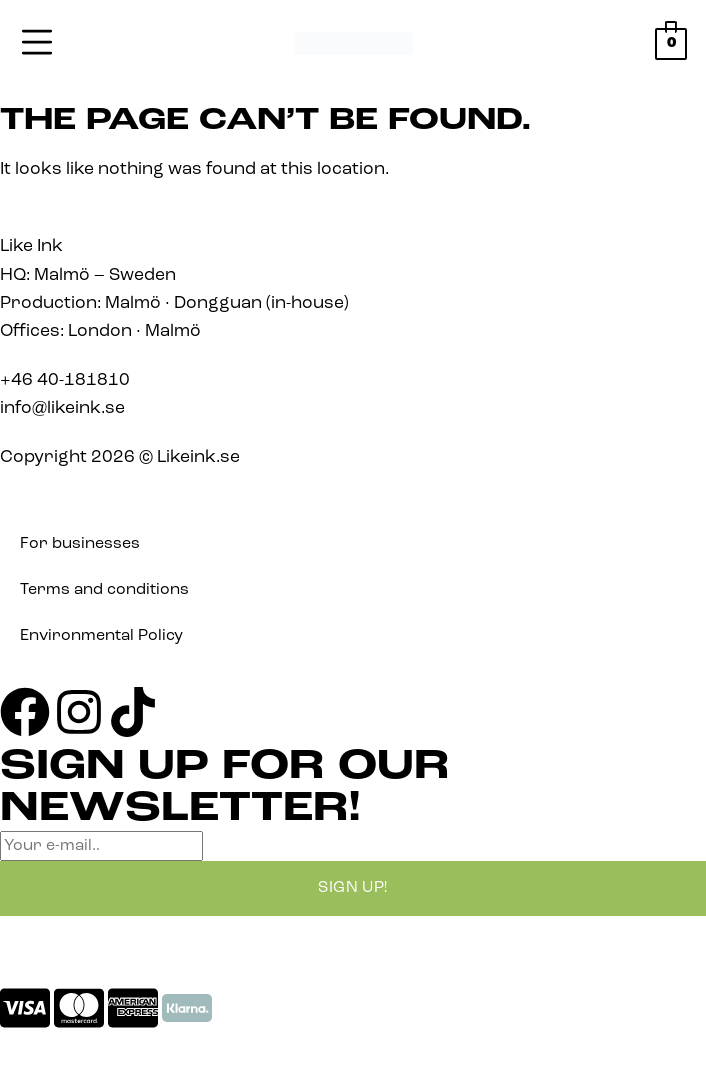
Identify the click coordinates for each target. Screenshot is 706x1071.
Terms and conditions (104, 590)
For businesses (80, 544)
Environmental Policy (101, 636)
